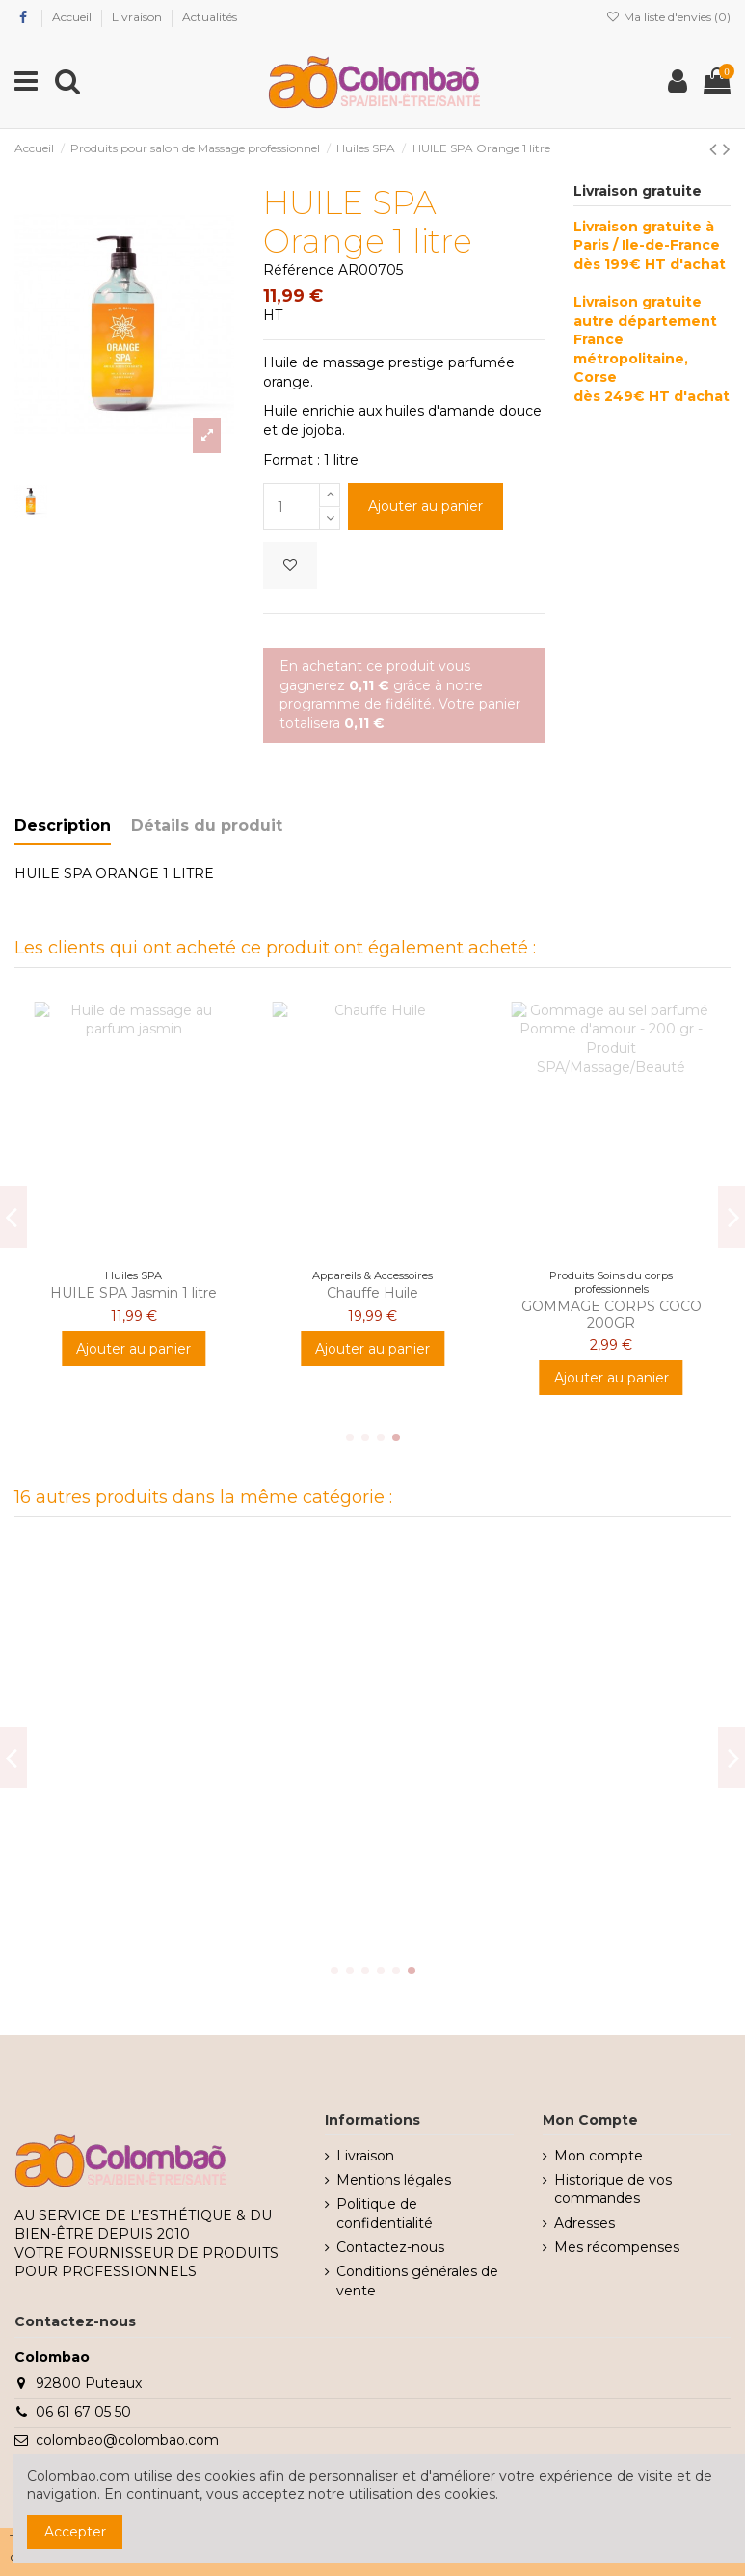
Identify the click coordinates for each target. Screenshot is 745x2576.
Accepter (75, 2531)
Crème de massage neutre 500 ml (133, 1301)
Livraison (138, 17)
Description (62, 826)
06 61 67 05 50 (83, 2412)
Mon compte (598, 2155)
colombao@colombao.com (127, 2440)
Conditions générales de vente (417, 2281)
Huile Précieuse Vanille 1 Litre (372, 1301)
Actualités (209, 17)
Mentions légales (393, 2179)
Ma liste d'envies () (668, 17)
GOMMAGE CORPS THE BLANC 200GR (611, 1314)
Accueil (73, 17)
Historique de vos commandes (613, 2189)
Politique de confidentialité (384, 2213)
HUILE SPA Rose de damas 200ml (134, 1850)
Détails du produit (206, 826)
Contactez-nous (390, 2247)
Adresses (584, 2223)
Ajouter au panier (425, 506)
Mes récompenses (616, 2247)
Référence (298, 270)
